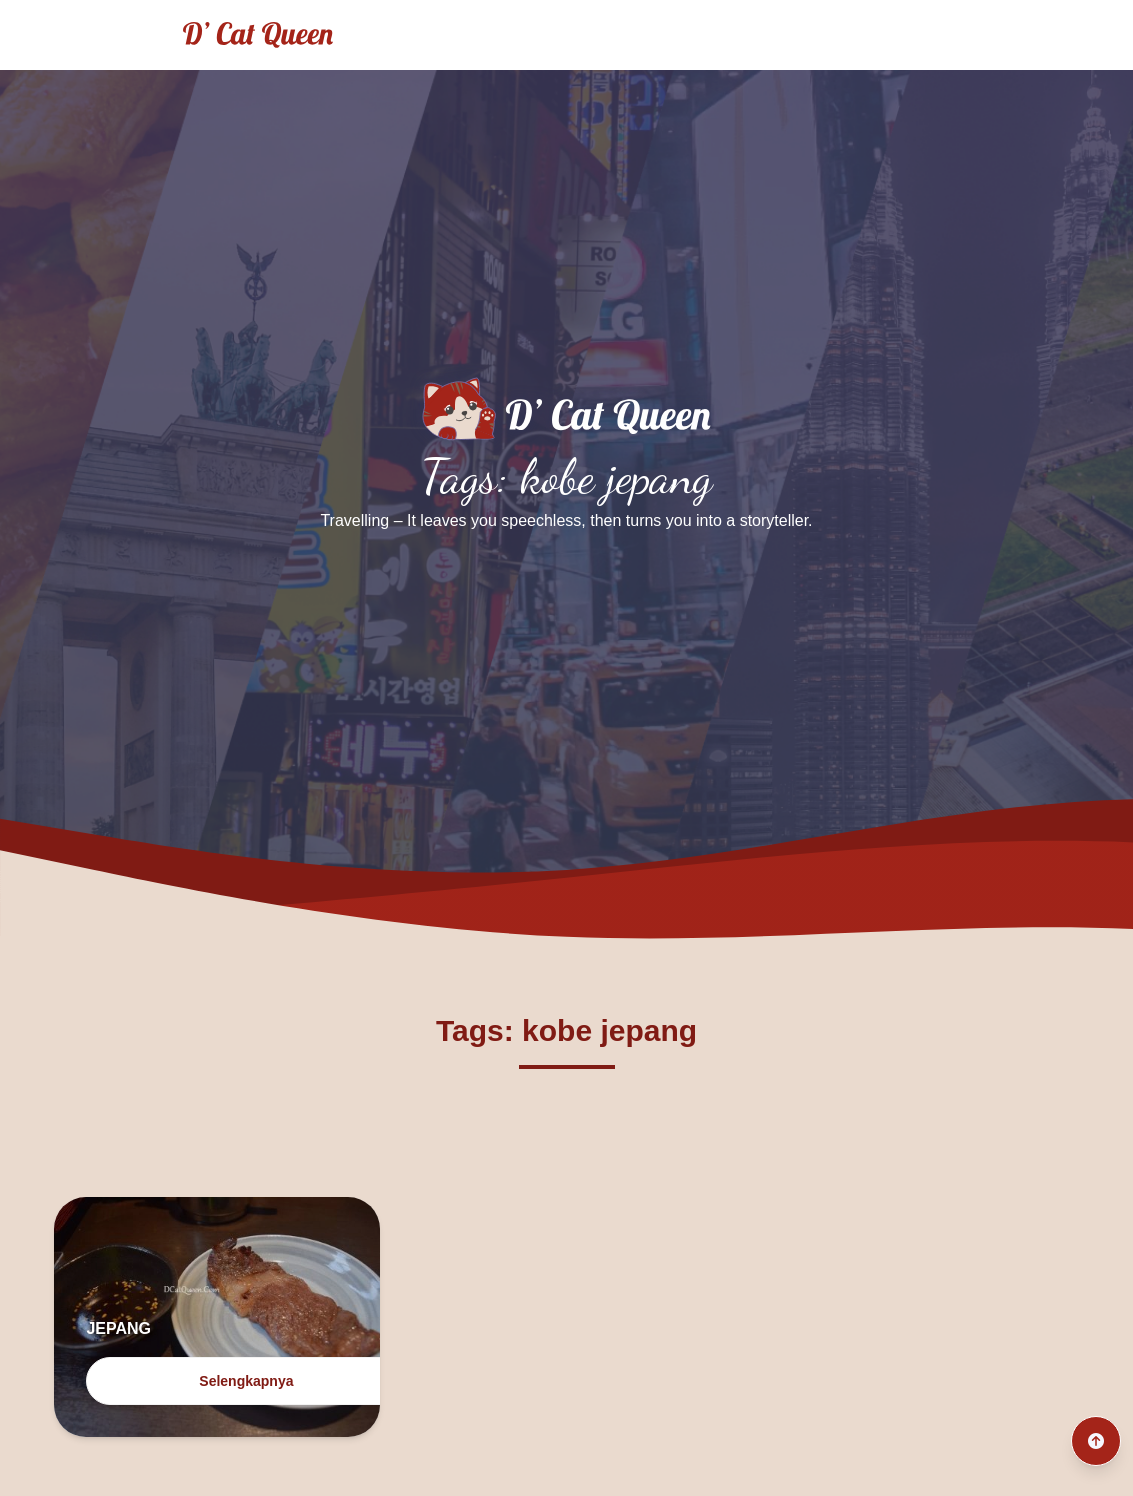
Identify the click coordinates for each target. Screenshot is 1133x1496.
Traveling (602, 34)
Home (502, 34)
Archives (816, 34)
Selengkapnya (246, 1381)
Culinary (710, 34)
